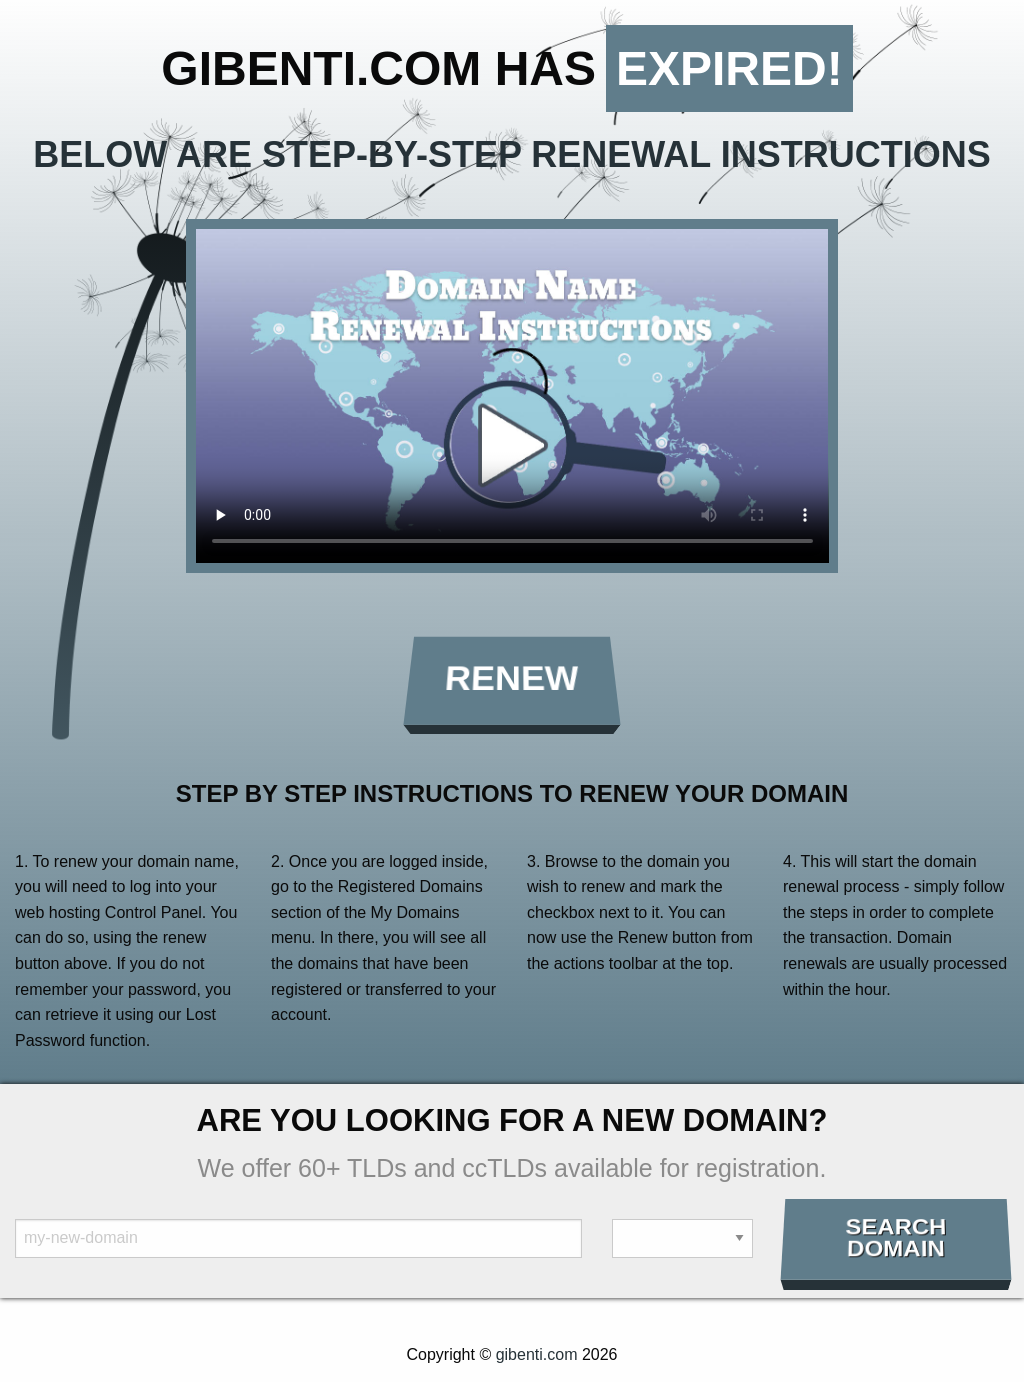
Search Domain (895, 1238)
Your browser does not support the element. (512, 396)
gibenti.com (537, 1354)
